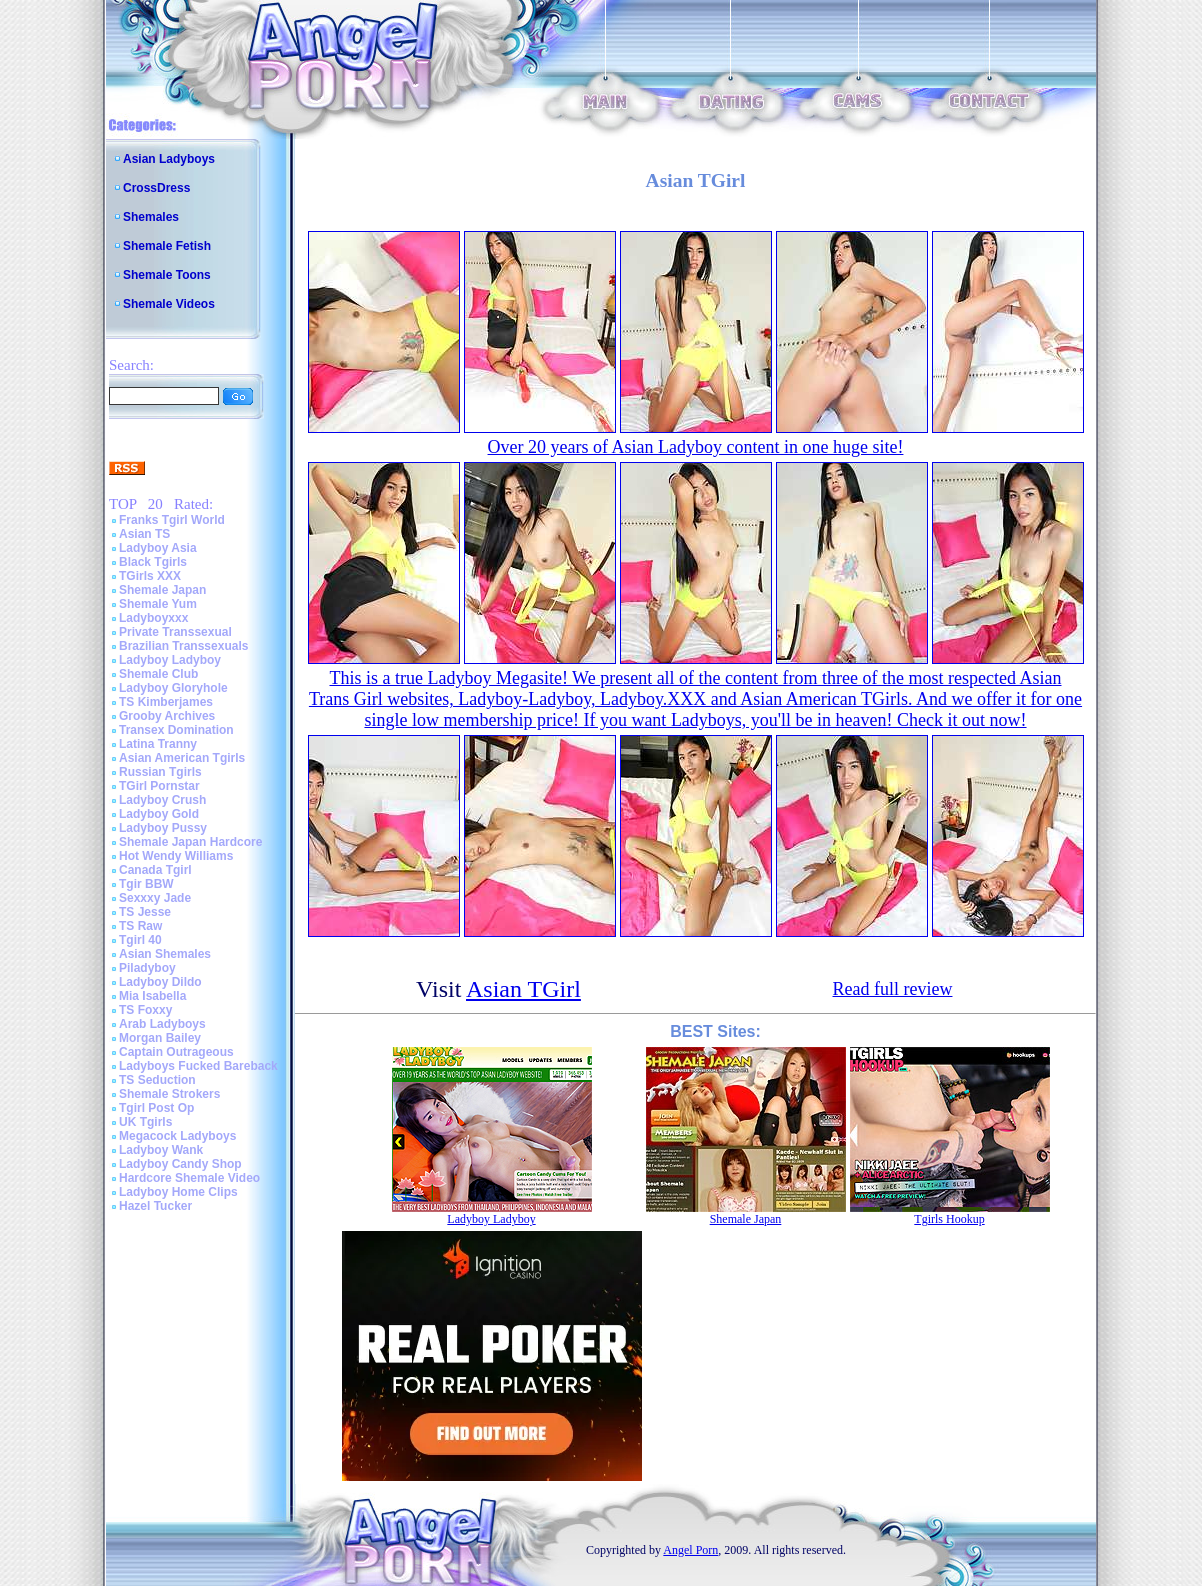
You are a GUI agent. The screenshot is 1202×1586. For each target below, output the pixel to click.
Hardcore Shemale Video (189, 1178)
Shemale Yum (158, 604)
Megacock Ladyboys (177, 1136)
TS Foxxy (145, 1010)
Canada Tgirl (155, 870)
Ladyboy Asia (158, 548)
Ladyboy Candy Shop (180, 1164)
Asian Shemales (165, 954)
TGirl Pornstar (159, 786)
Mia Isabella (152, 996)
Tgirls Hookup (949, 1219)
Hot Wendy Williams (176, 856)
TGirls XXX (150, 576)
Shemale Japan (162, 590)
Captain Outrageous (176, 1052)
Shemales (151, 217)
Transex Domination (176, 730)
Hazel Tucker (155, 1206)
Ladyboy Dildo (160, 982)
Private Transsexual (175, 632)
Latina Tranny (158, 744)
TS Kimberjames (166, 702)
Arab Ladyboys (162, 1024)
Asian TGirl (523, 989)
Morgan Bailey (160, 1038)
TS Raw (140, 926)
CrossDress (156, 188)
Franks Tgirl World (172, 520)
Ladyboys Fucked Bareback (198, 1066)
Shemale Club (158, 674)
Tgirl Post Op (156, 1108)
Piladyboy (147, 968)
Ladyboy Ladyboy (170, 660)
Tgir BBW (146, 884)
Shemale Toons (167, 275)
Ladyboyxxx (153, 618)
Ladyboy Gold (159, 814)
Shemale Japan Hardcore (190, 842)
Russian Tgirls (160, 772)
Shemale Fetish (167, 246)
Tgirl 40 (140, 940)
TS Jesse (145, 912)
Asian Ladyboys (169, 159)
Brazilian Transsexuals (183, 646)
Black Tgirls (153, 562)
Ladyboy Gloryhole (173, 688)
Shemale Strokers (169, 1094)
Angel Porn (690, 1550)
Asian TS (144, 534)
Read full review (893, 989)
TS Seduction (157, 1080)
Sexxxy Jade (155, 898)
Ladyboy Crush (162, 800)
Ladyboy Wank (161, 1150)
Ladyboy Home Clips (178, 1192)
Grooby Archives (167, 716)
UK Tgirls (145, 1122)
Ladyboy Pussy (163, 828)
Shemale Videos (169, 304)
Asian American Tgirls (182, 758)
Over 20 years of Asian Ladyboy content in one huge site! (696, 447)
